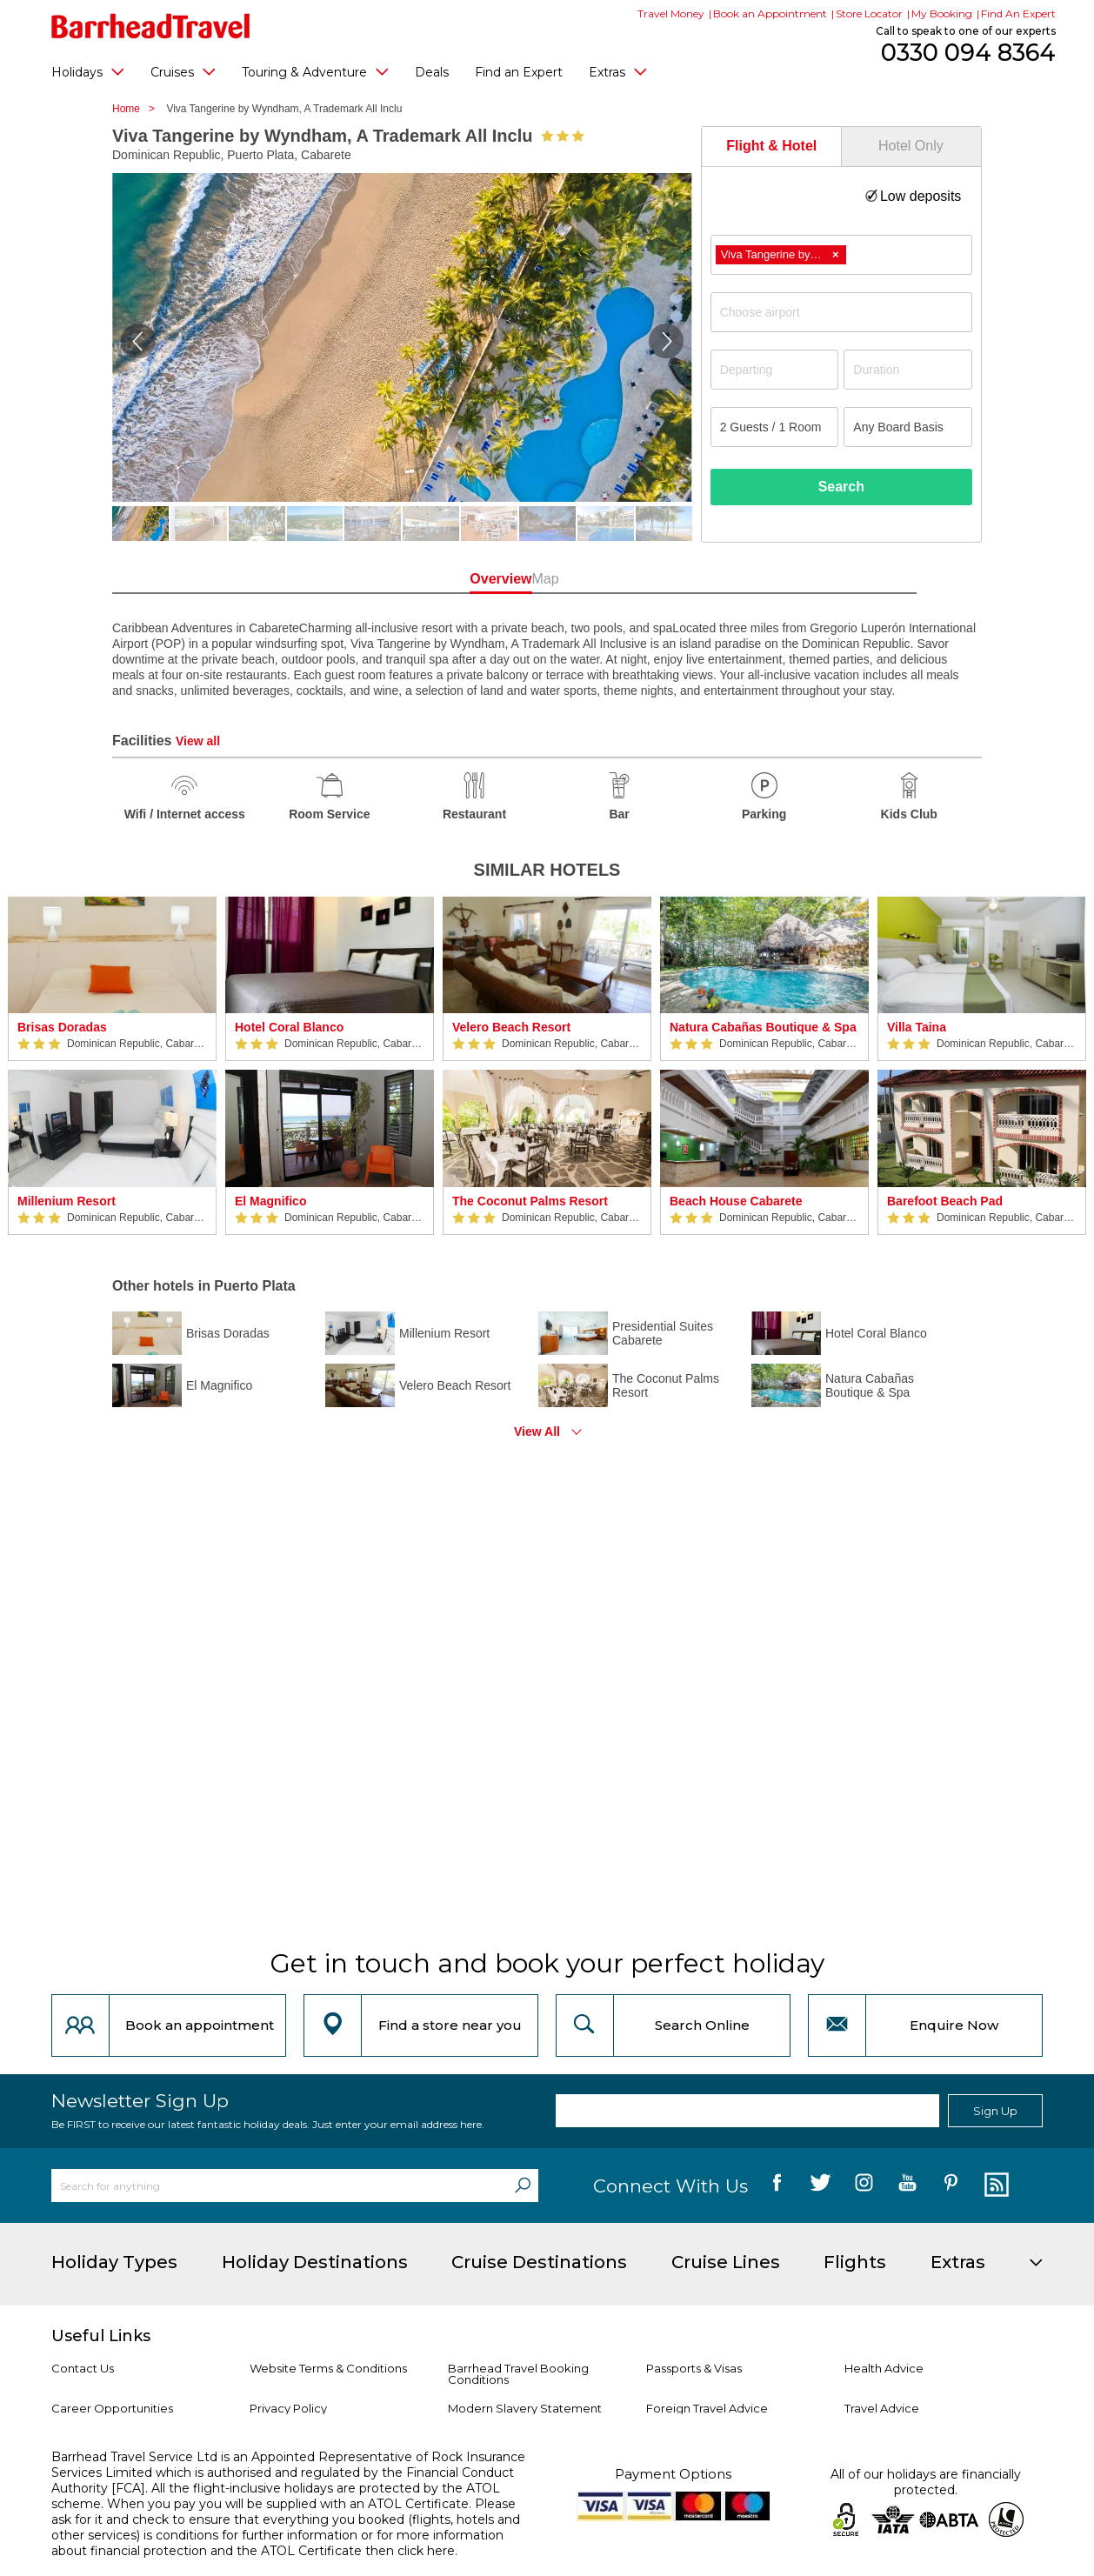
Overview (468, 578)
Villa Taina (916, 1027)
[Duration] (908, 370)
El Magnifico (270, 1201)
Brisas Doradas (62, 1027)
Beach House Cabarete (736, 1201)
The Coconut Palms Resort (530, 1201)
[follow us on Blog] (994, 2186)
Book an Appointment (770, 13)
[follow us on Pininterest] (951, 2186)
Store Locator (869, 13)
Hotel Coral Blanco (289, 1027)
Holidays (87, 71)
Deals (432, 72)
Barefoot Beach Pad (945, 1201)
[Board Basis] (908, 427)
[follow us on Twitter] (820, 2186)
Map (624, 578)
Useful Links (100, 2336)
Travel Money (670, 13)
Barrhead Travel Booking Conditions (518, 2373)
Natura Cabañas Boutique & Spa (763, 1027)
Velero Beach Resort (511, 1027)
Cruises (183, 71)
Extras (618, 71)
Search (841, 486)
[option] (112, 1065)
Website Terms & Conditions (328, 2368)
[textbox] (850, 312)
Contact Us (82, 2368)
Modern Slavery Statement (525, 2408)
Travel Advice (881, 2408)
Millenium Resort (66, 1201)
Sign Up (995, 2111)
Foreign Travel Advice (707, 2408)
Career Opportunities (112, 2408)
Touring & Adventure (315, 71)
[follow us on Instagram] (864, 2186)
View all (198, 741)
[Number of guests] (774, 427)
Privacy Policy (288, 2408)
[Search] (522, 2185)
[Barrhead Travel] (150, 26)
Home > (137, 109)
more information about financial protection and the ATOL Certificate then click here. (277, 2543)
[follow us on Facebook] (777, 2186)
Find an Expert (519, 72)
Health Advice (884, 2368)
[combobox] (841, 255)
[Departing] (774, 370)
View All (537, 1431)
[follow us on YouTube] (907, 2186)
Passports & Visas (694, 2368)
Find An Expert (1018, 13)
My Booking (941, 13)
